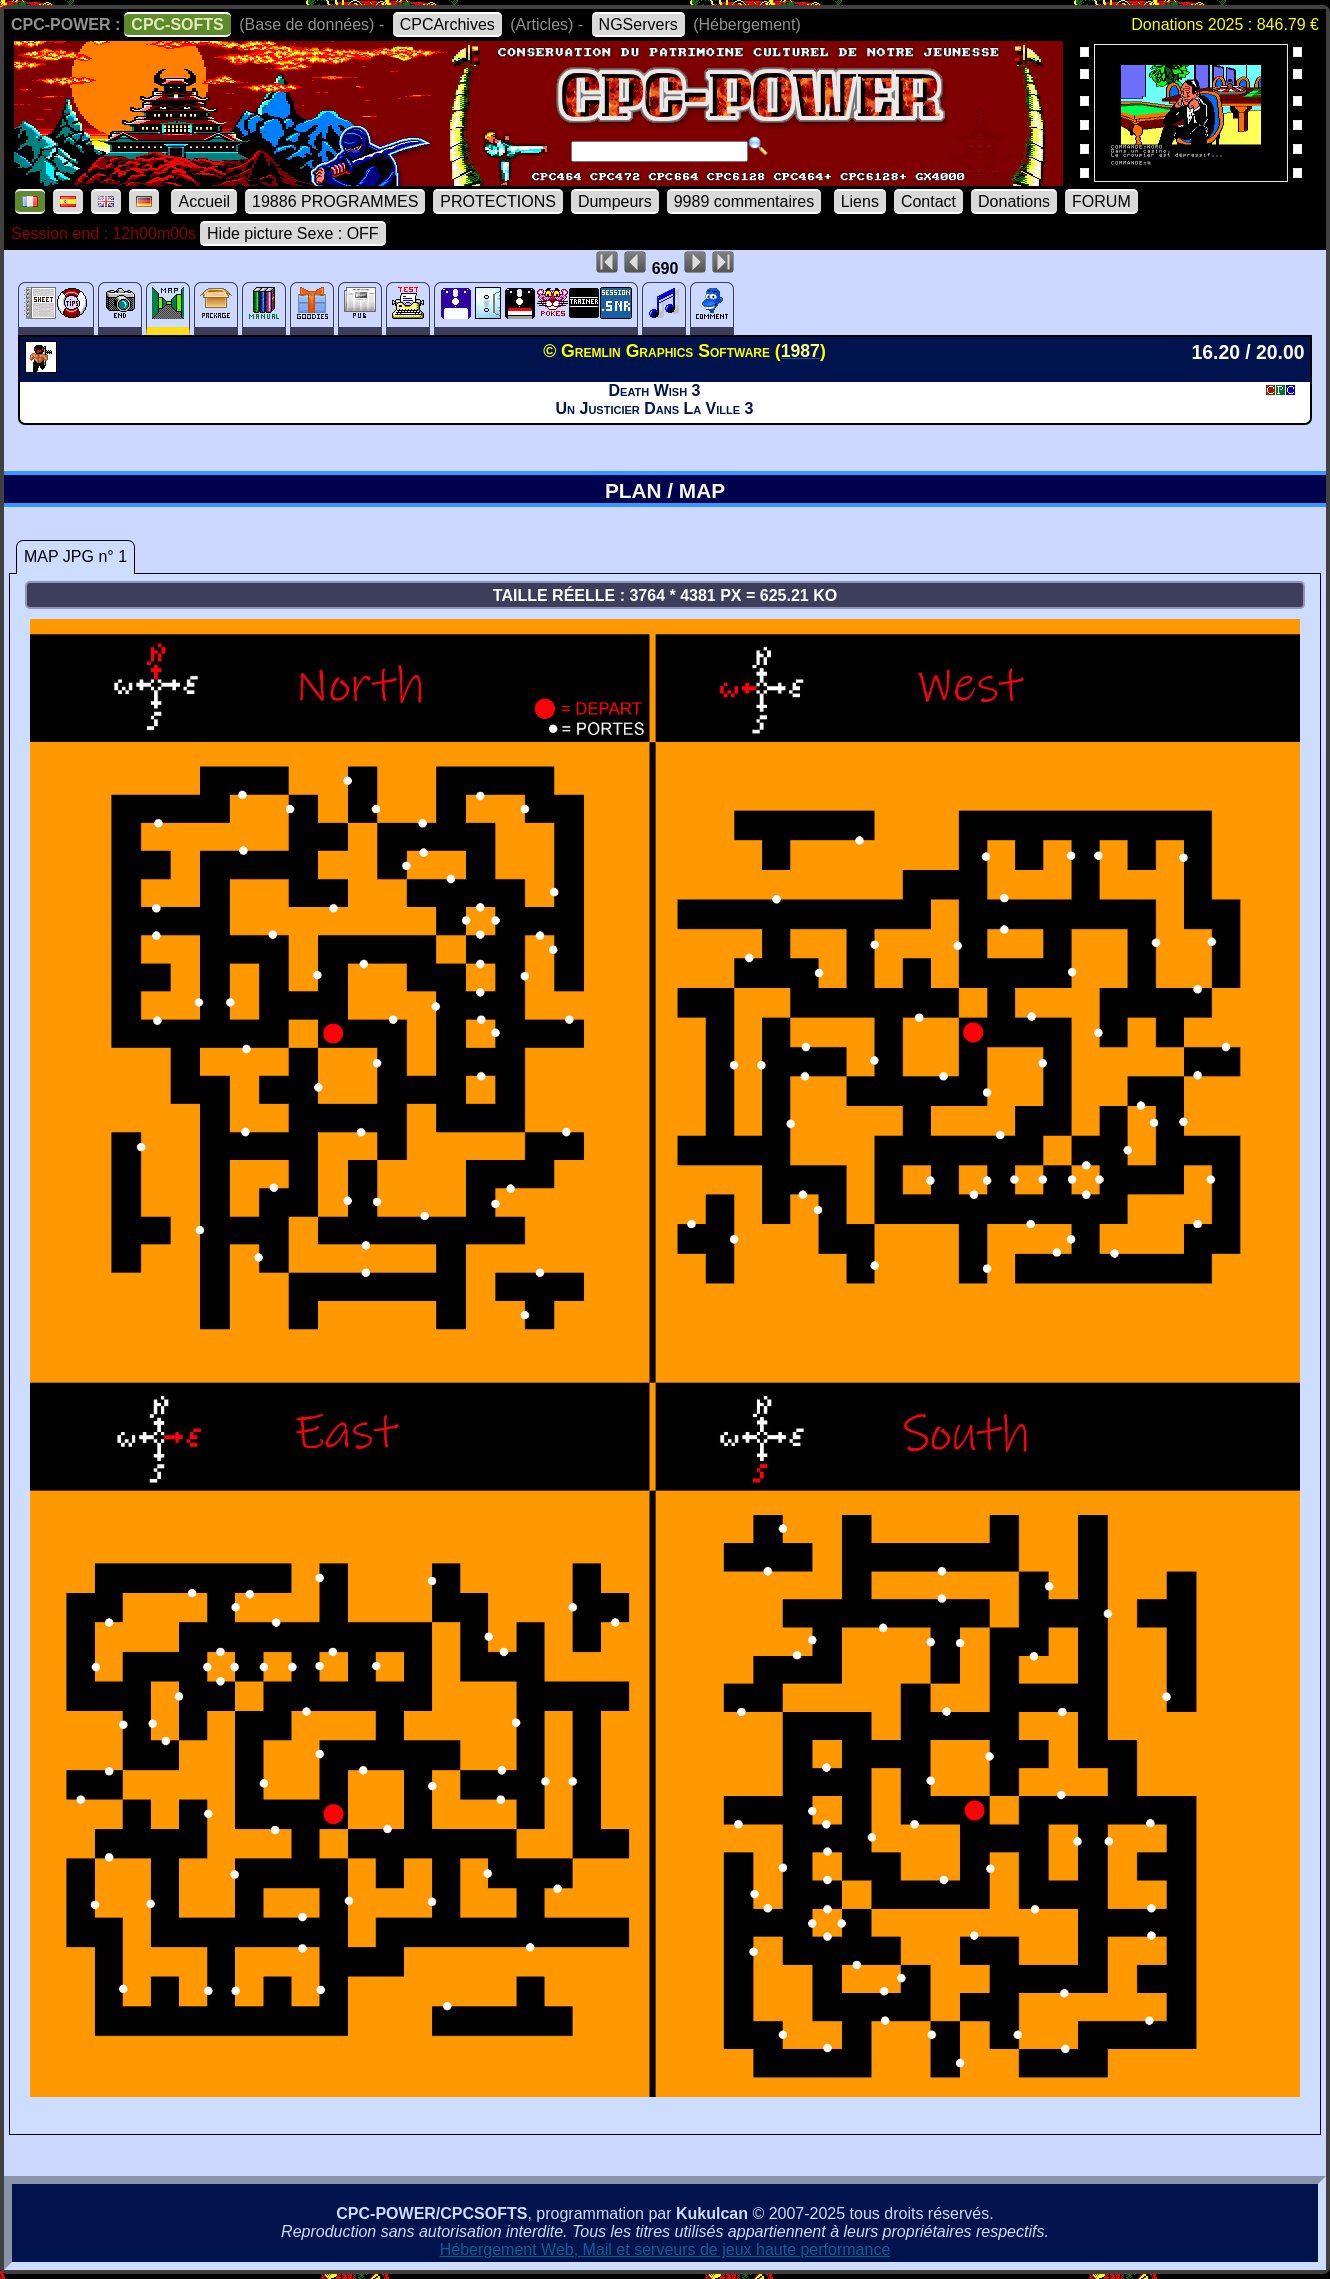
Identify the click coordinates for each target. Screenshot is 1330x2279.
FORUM (1101, 201)
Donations (1014, 201)
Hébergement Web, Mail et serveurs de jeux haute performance (665, 2249)
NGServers (638, 24)
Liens (860, 201)
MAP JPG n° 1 (75, 556)
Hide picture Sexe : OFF (293, 233)
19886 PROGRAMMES (335, 201)
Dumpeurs (615, 201)
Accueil (204, 201)
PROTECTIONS (498, 201)
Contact (928, 201)
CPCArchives (447, 24)
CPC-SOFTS (177, 24)
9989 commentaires (744, 201)
